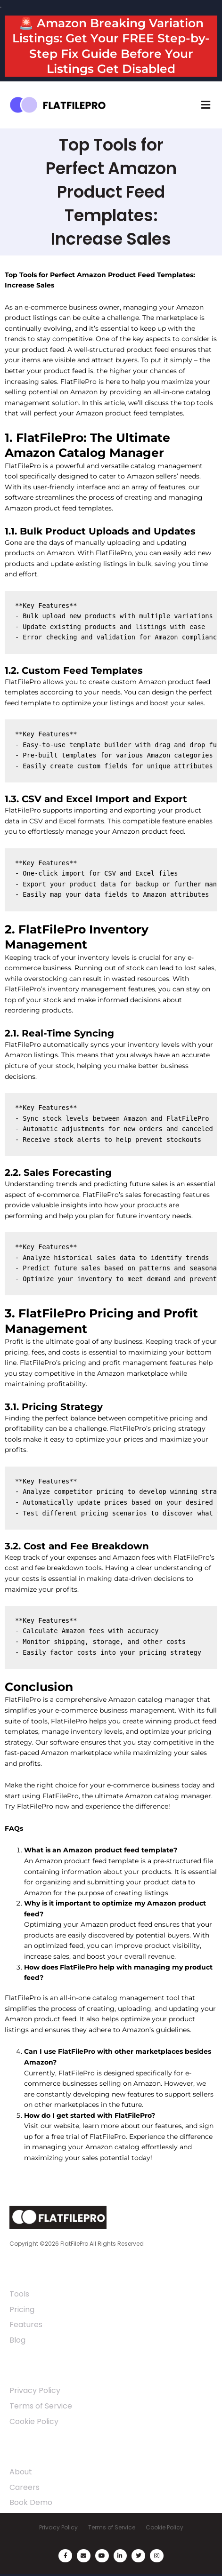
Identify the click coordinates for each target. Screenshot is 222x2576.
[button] (205, 104)
